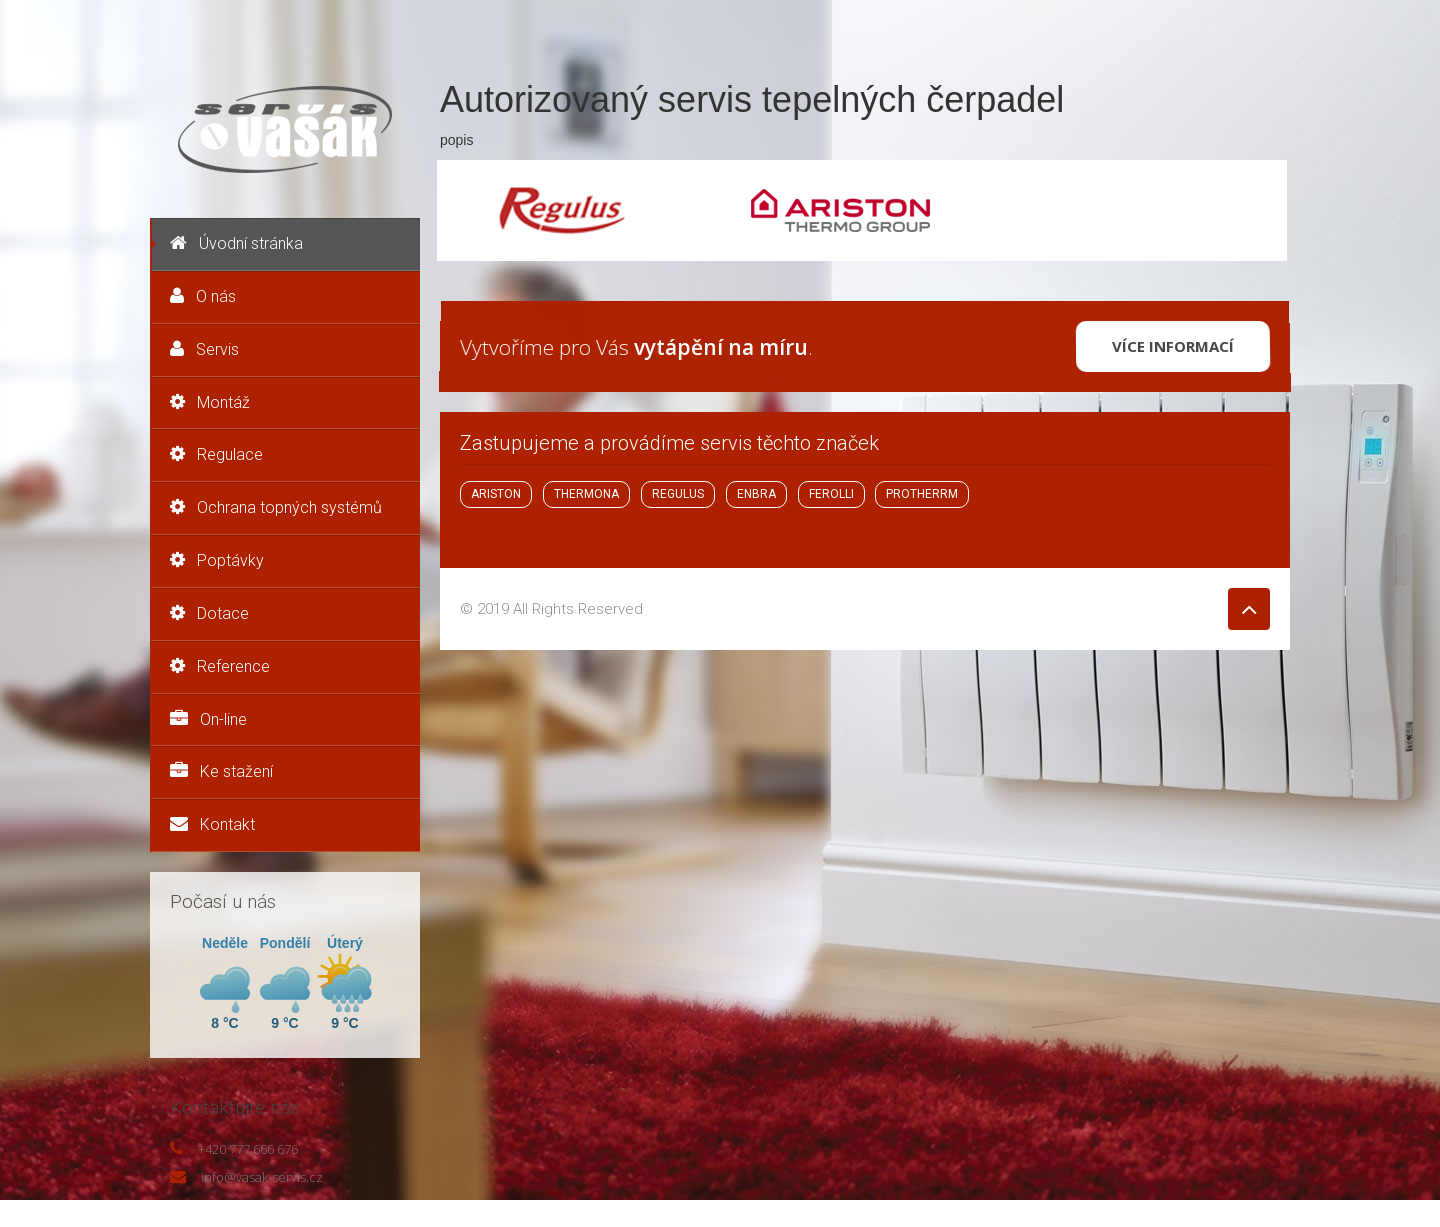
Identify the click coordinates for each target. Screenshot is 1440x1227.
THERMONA (586, 494)
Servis (204, 349)
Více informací (1173, 346)
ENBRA (756, 494)
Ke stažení (221, 771)
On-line (208, 719)
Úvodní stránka (236, 243)
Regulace (216, 454)
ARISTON (496, 494)
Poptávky (217, 560)
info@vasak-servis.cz (262, 1177)
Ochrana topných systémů (276, 507)
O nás (203, 296)
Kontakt (212, 824)
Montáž (210, 402)
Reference (220, 666)
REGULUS (678, 494)
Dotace (209, 613)
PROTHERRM (922, 494)
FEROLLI (831, 494)
